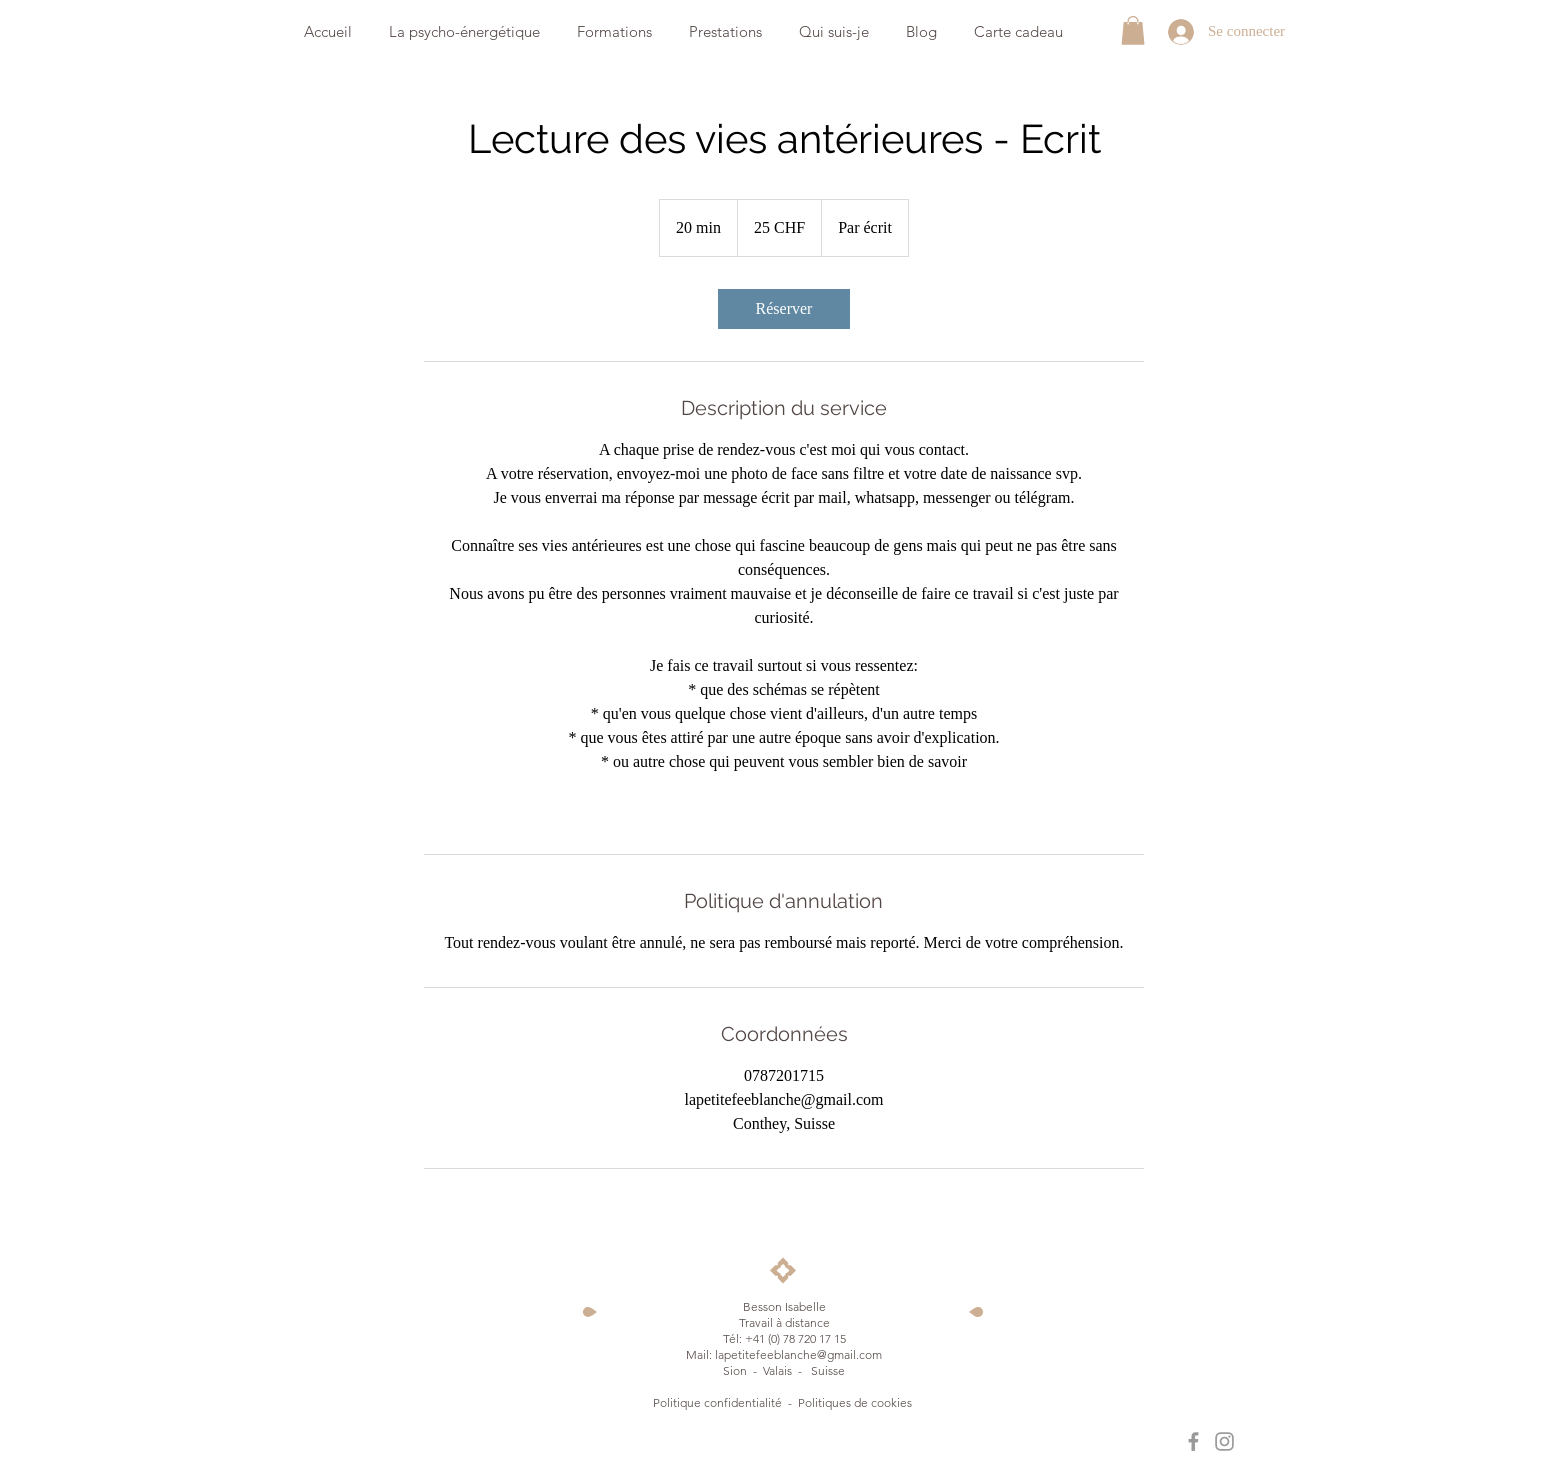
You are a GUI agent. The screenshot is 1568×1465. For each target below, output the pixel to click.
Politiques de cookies (856, 1402)
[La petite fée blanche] (1193, 1441)
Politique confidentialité (717, 1402)
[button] (1133, 30)
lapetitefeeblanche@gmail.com (798, 1354)
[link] (784, 309)
